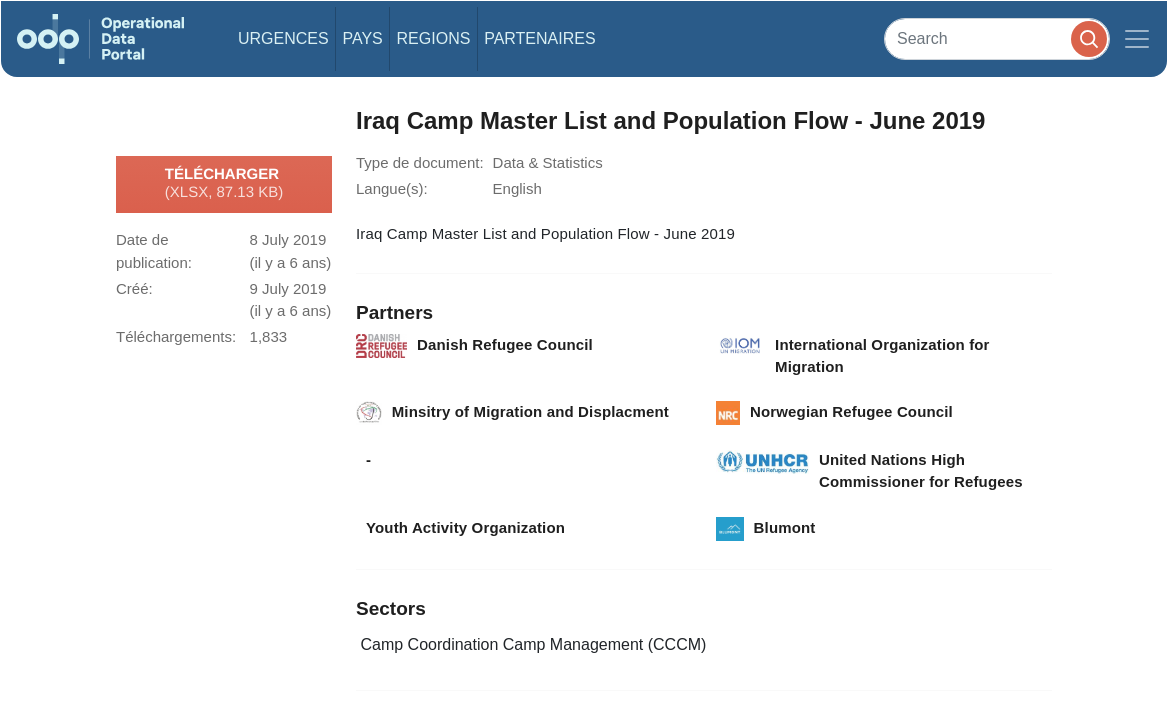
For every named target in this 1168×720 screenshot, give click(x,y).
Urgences (283, 38)
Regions (434, 38)
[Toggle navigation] (1137, 39)
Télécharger (224, 184)
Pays (362, 38)
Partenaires (539, 38)
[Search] (997, 38)
